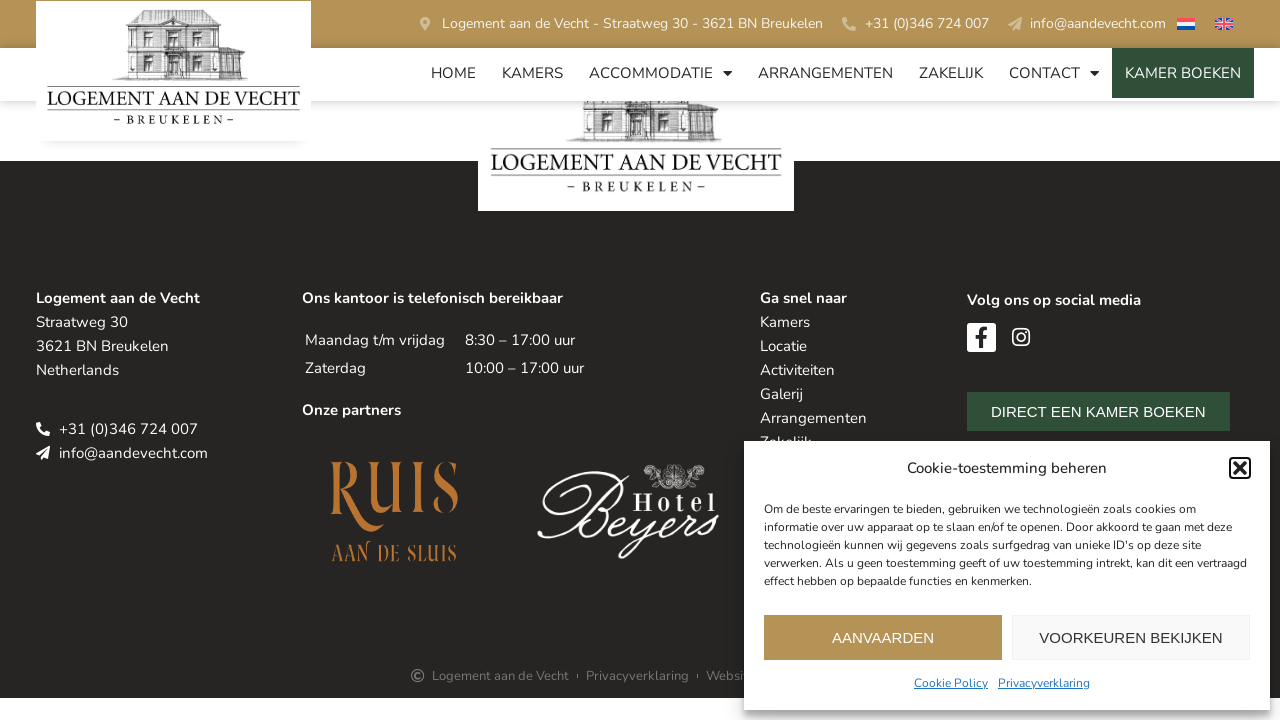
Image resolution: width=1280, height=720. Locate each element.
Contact (1054, 73)
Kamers (532, 73)
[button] (1240, 468)
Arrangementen (825, 73)
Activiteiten (797, 370)
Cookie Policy (951, 683)
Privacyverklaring (1044, 683)
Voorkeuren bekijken (1130, 637)
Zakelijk (951, 73)
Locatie (783, 346)
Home (453, 73)
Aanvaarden (883, 637)
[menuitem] (1186, 26)
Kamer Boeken (1183, 73)
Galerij (781, 394)
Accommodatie (660, 73)
